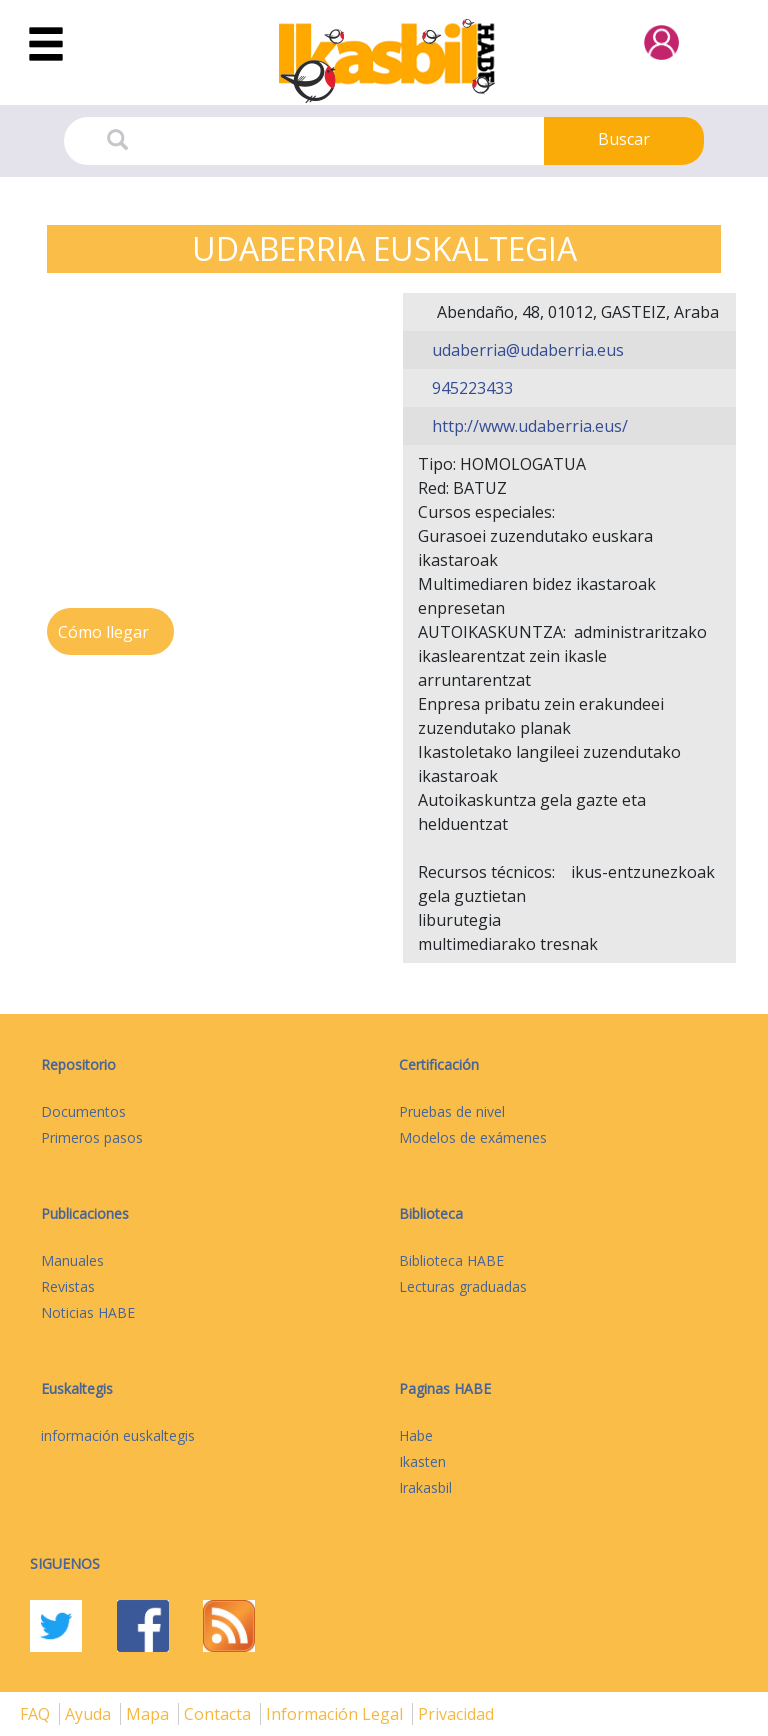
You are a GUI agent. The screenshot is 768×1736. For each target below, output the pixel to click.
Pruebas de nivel (452, 1111)
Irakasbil (425, 1487)
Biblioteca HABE (451, 1260)
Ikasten (422, 1461)
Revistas (68, 1286)
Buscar (624, 139)
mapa (149, 1714)
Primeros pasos (92, 1137)
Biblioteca (431, 1213)
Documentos (83, 1111)
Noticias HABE (88, 1312)
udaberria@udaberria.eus (526, 350)
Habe (416, 1435)
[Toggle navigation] (46, 45)
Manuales (72, 1260)
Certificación (439, 1064)
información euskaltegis (118, 1435)
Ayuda (90, 1714)
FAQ (37, 1714)
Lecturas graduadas (463, 1286)
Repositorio (78, 1064)
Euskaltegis (77, 1388)
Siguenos (65, 1563)
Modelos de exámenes (473, 1137)
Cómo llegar (105, 632)
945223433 (470, 388)
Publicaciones (85, 1213)
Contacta (219, 1714)
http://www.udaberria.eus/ (528, 426)
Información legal (336, 1714)
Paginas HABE (445, 1388)
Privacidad (456, 1714)
